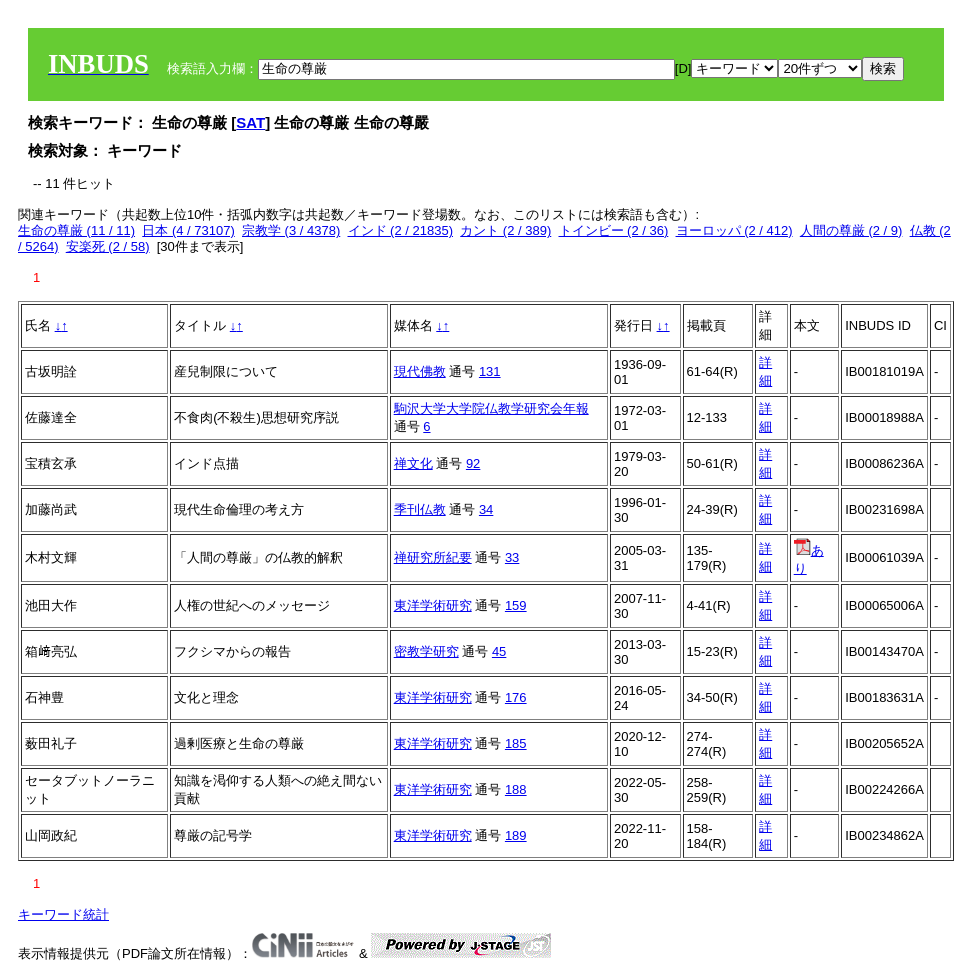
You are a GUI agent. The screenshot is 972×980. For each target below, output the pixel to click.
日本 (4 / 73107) (188, 230)
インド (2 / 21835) (401, 230)
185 (516, 743)
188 (516, 789)
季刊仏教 (420, 509)
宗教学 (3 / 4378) (291, 230)
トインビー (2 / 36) (614, 230)
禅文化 (413, 463)
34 (486, 509)
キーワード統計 (63, 914)
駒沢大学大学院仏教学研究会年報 (491, 408)
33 (512, 557)
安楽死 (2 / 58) (108, 246)
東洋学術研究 (433, 605)
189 (516, 835)
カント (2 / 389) (505, 230)
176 (516, 697)
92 (473, 463)
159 (516, 605)
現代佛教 (420, 371)
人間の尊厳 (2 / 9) (851, 230)
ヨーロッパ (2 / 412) (734, 230)
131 (490, 371)
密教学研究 (426, 651)
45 (499, 651)
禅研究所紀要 (433, 557)
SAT (250, 122)
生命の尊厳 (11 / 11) (76, 230)
